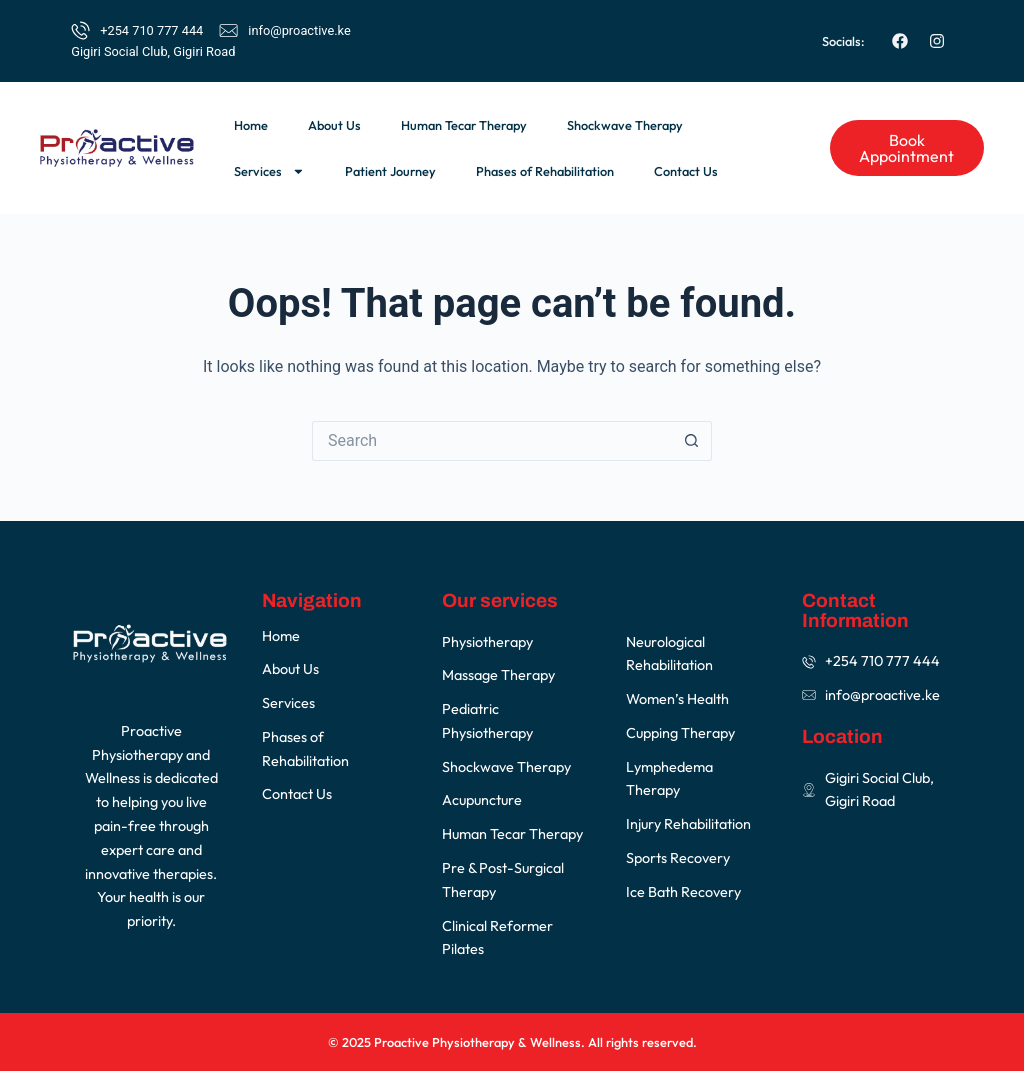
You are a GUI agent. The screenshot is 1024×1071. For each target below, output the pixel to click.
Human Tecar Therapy (464, 125)
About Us (334, 125)
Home (251, 125)
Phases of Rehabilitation (545, 171)
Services (269, 171)
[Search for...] (492, 441)
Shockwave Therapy (625, 125)
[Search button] (692, 441)
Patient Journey (390, 171)
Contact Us (686, 171)
